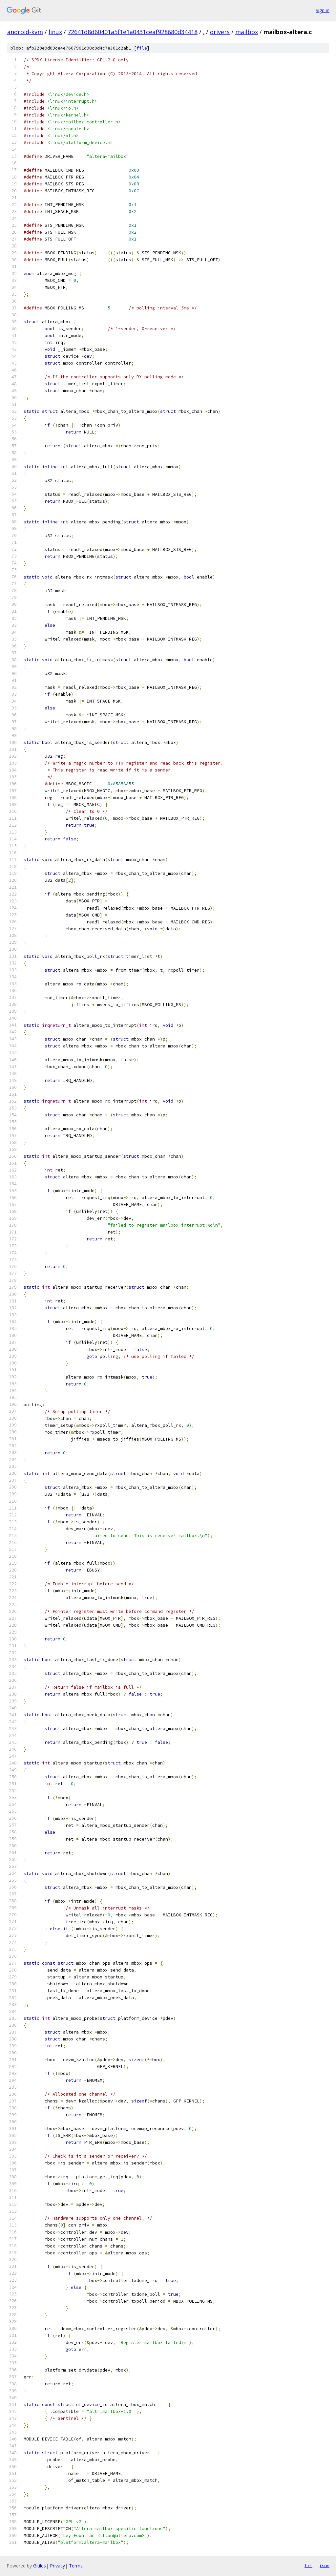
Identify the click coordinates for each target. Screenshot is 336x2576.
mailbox (246, 32)
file (141, 48)
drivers (220, 32)
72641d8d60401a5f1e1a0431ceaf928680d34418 (133, 32)
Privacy (57, 2566)
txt (308, 2565)
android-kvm (25, 32)
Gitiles (39, 2566)
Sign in (322, 10)
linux (55, 32)
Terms (76, 2566)
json (324, 2565)
